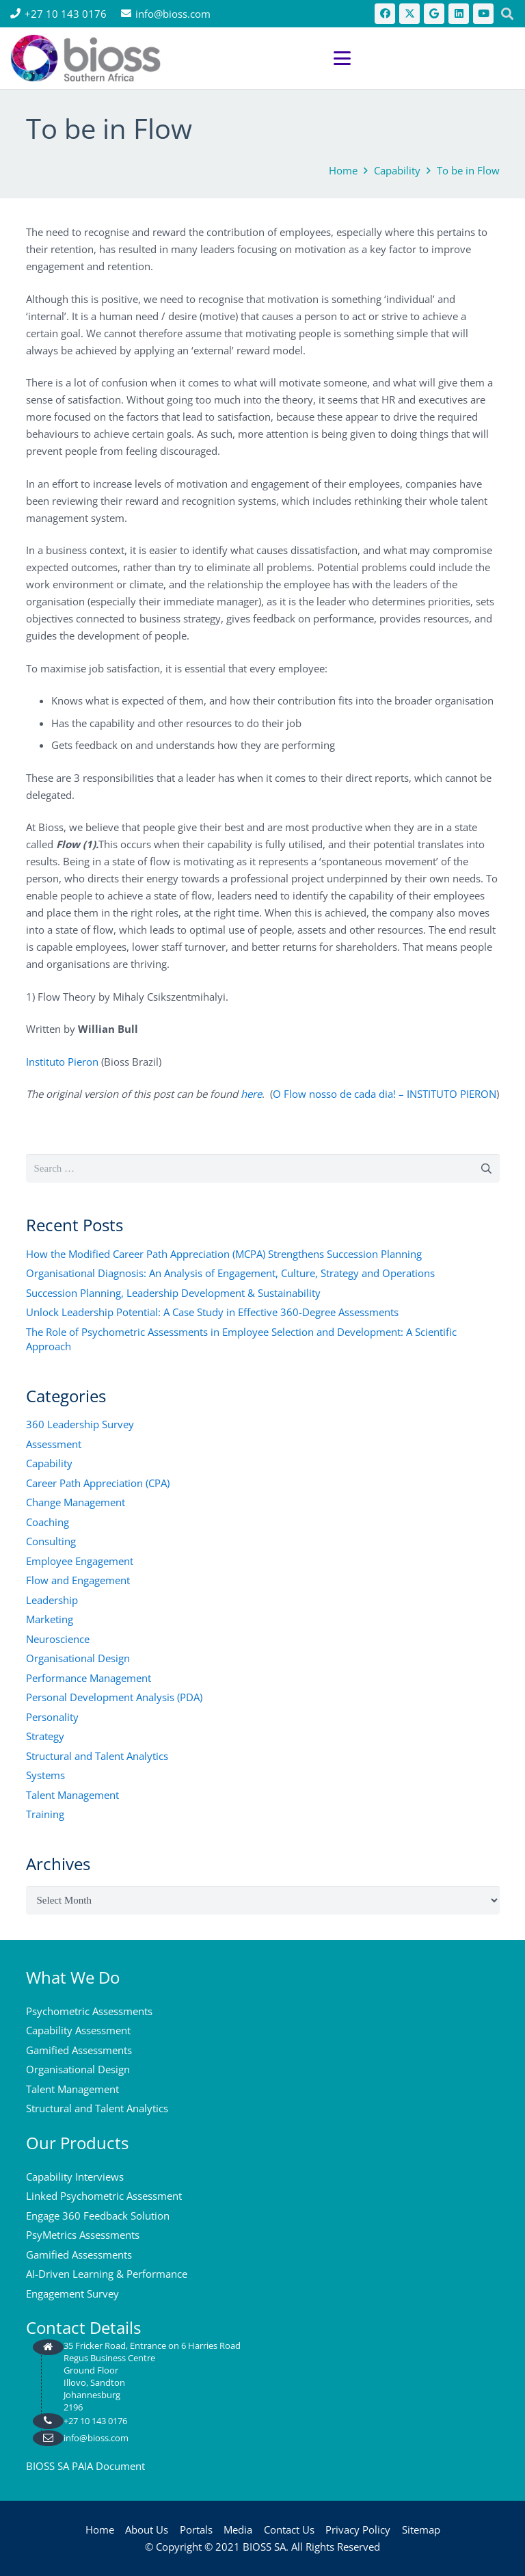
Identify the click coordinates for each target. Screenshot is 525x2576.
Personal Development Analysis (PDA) (114, 1697)
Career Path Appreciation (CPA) (98, 1483)
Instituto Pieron (62, 1061)
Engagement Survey (72, 2293)
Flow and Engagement (78, 1580)
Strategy (45, 1736)
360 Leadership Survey (80, 1424)
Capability (49, 1463)
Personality (52, 1717)
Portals (196, 2529)
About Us (146, 2529)
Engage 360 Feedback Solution (98, 2215)
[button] (424, 58)
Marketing (49, 1619)
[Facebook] (385, 13)
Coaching (47, 1522)
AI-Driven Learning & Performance (106, 2274)
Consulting (51, 1541)
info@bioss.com (96, 2438)
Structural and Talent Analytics (97, 1756)
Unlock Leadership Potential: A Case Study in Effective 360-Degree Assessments (212, 1312)
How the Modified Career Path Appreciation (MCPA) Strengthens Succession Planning (224, 1254)
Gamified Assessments (79, 2050)
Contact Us (289, 2529)
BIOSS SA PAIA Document (85, 2466)
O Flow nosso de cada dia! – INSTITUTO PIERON (384, 1094)
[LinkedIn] (458, 13)
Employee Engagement (79, 1561)
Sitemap (421, 2529)
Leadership (52, 1600)
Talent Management (72, 1795)
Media (238, 2529)
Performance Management (88, 1678)
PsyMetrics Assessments (82, 2235)
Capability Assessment (78, 2030)
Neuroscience (58, 1639)
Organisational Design (78, 1658)
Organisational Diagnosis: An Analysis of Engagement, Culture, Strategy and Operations (230, 1273)
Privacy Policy (357, 2529)
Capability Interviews (75, 2176)
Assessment (53, 1444)
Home (99, 2529)
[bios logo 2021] (85, 58)
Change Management (75, 1502)
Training (45, 1814)
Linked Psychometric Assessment (104, 2196)
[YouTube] (483, 13)
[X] (409, 13)
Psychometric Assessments (89, 2011)
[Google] (434, 13)
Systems (45, 1775)
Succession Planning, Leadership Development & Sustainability (173, 1293)
